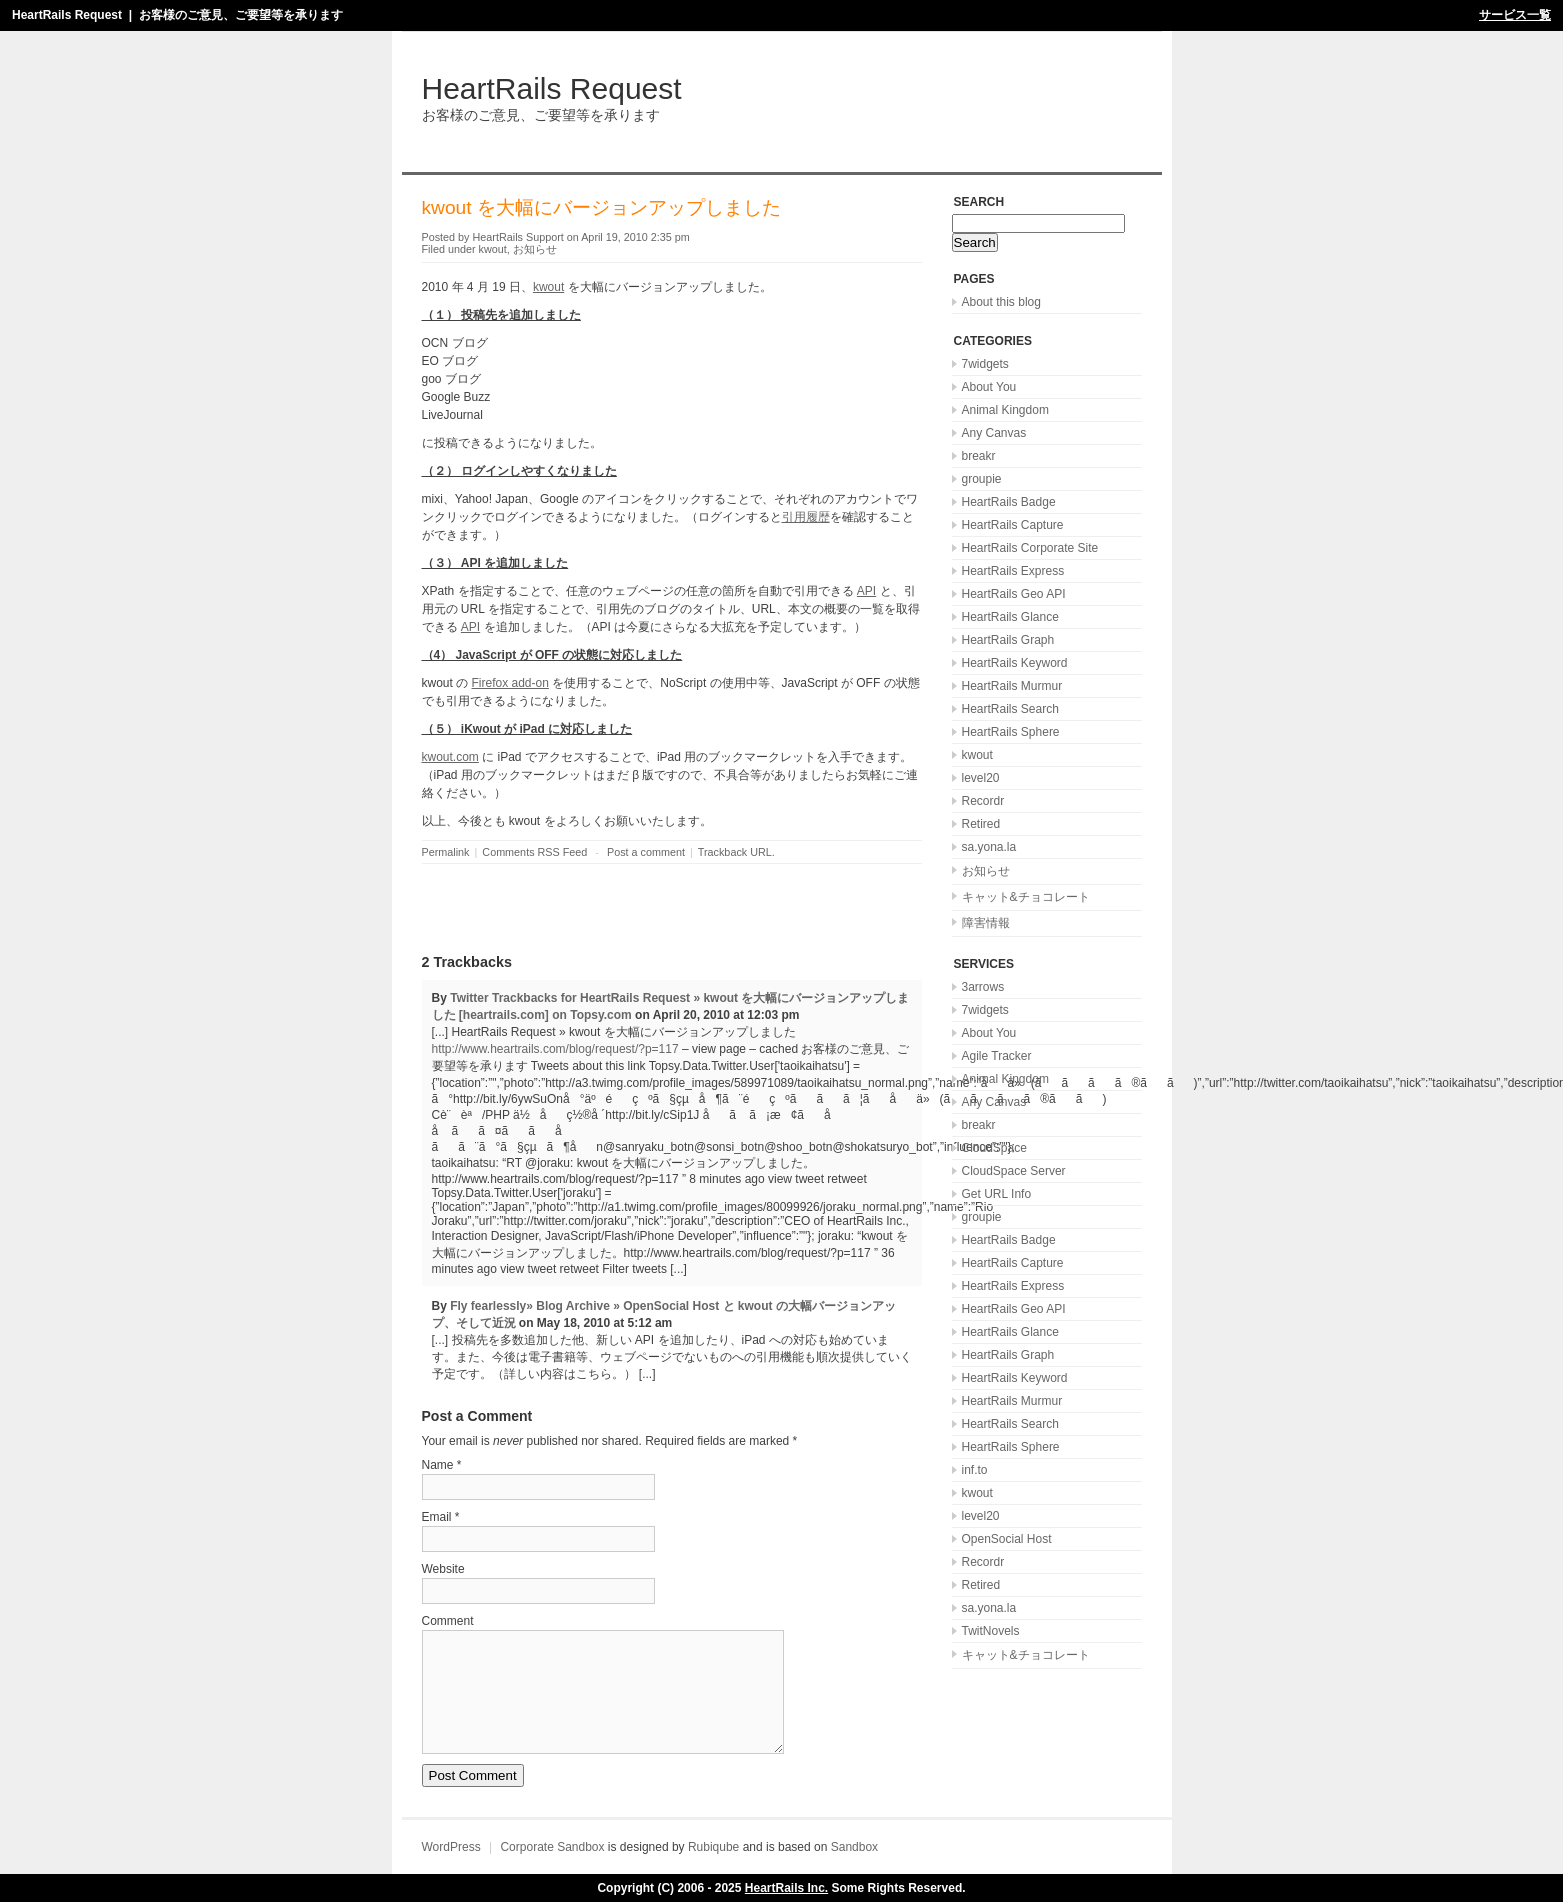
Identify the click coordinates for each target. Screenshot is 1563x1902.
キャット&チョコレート (1026, 897)
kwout (493, 249)
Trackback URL (735, 852)
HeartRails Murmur (1012, 686)
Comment (448, 1621)
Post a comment (646, 852)
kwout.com (450, 757)
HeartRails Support (518, 237)
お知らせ (535, 249)
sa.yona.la (989, 847)
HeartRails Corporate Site (1030, 548)
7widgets (985, 364)
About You (989, 387)
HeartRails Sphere (1011, 732)
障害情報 (986, 923)
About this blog (1001, 302)
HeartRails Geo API (1014, 594)
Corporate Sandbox (552, 1847)
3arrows (983, 987)
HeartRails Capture (1013, 525)
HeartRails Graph (1008, 640)
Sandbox (854, 1847)
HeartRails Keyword (1015, 663)
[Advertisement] (656, 909)
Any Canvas (994, 433)
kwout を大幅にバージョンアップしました (601, 207)
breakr (979, 456)
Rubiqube (713, 1847)
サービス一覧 (1515, 15)
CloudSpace (994, 1148)
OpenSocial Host (1007, 1539)
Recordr (983, 801)
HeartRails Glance (1010, 617)
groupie (982, 479)
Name (438, 1465)
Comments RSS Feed (534, 852)
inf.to (975, 1470)
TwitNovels (991, 1631)
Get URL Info (997, 1194)
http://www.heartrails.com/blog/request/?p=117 (555, 1049)
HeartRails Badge (1009, 502)
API (866, 591)
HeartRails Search (1010, 709)
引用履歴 (806, 517)
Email (437, 1517)
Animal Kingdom (1005, 410)
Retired (981, 824)
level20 (981, 778)
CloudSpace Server (1014, 1171)
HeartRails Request (67, 15)
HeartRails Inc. (786, 1888)
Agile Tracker (997, 1056)
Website (443, 1569)
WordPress (451, 1847)
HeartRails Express (1013, 571)
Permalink (446, 852)
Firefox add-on (510, 683)
